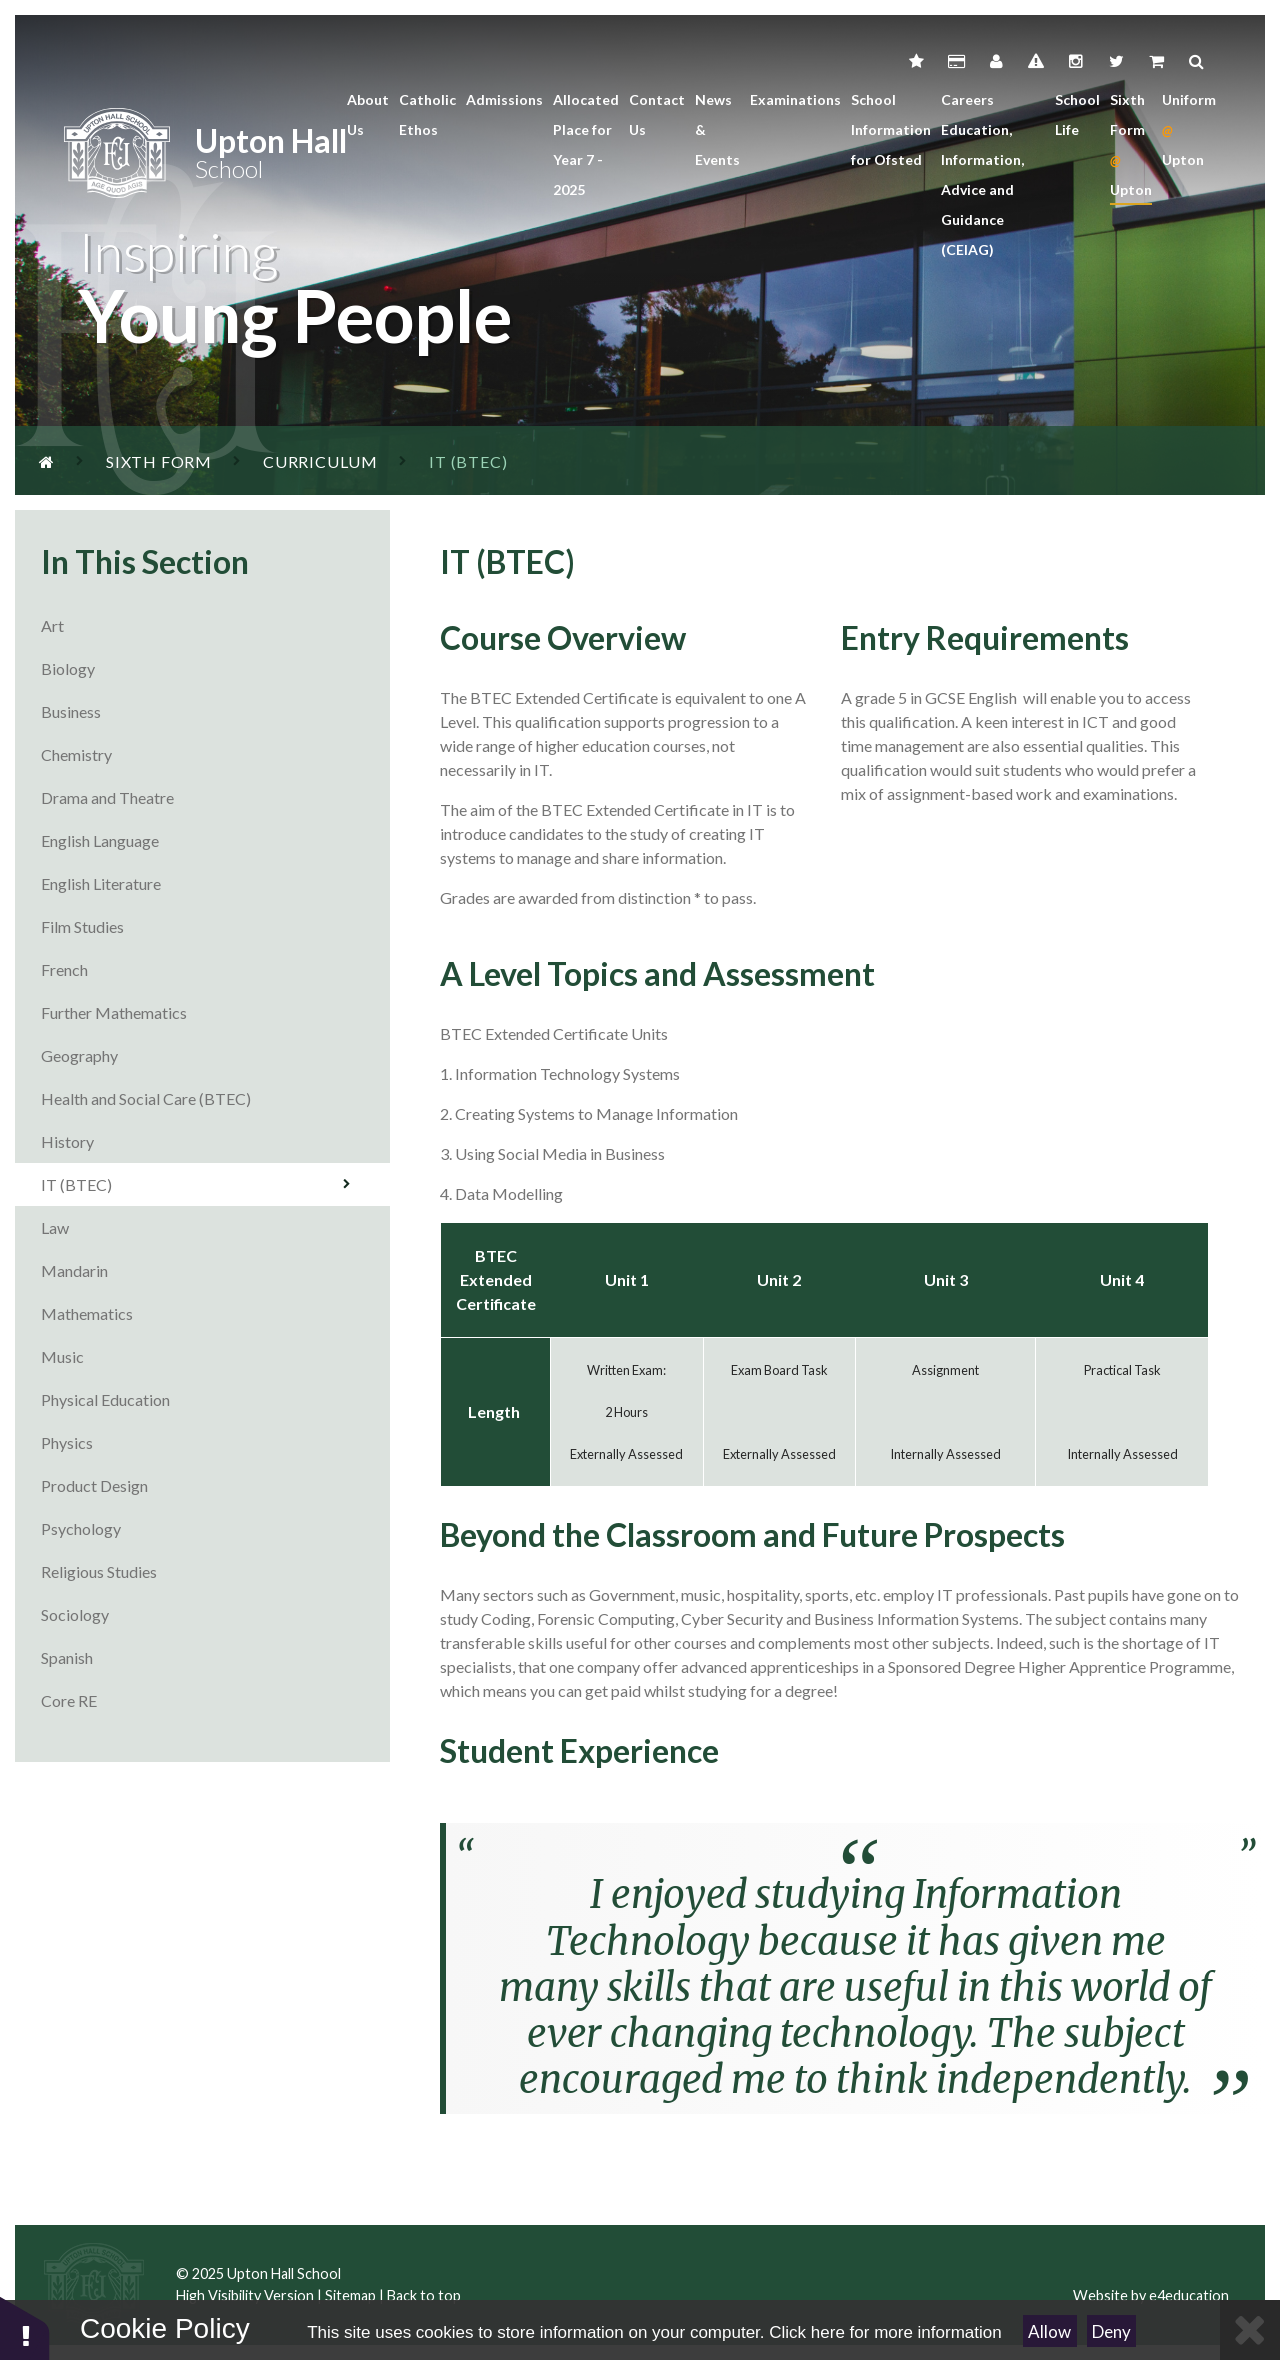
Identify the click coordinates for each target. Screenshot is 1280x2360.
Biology (215, 668)
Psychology (215, 1528)
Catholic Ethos (427, 114)
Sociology (215, 1614)
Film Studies (215, 926)
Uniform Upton (1189, 129)
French (215, 969)
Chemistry (215, 754)
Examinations (795, 99)
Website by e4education (1151, 2295)
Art (215, 625)
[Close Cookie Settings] (1250, 2330)
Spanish (215, 1657)
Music (215, 1356)
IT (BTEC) (195, 1184)
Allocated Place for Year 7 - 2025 (586, 144)
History (215, 1141)
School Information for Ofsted (891, 129)
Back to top (424, 2295)
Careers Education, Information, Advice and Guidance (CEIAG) (982, 174)
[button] (25, 2327)
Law (215, 1227)
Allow (1049, 2331)
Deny (1111, 2331)
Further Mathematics (215, 1012)
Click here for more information (885, 2332)
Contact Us (657, 114)
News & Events (717, 129)
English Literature (215, 883)
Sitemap (350, 2295)
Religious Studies (215, 1571)
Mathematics (215, 1313)
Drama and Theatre (215, 797)
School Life (1077, 114)
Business (215, 711)
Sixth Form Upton (1131, 144)
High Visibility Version (245, 2295)
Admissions (504, 99)
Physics (215, 1442)
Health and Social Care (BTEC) (215, 1098)
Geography (215, 1055)
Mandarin (215, 1270)
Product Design (215, 1485)
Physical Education (215, 1399)
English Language (215, 840)
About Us (368, 114)
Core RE (215, 1700)
